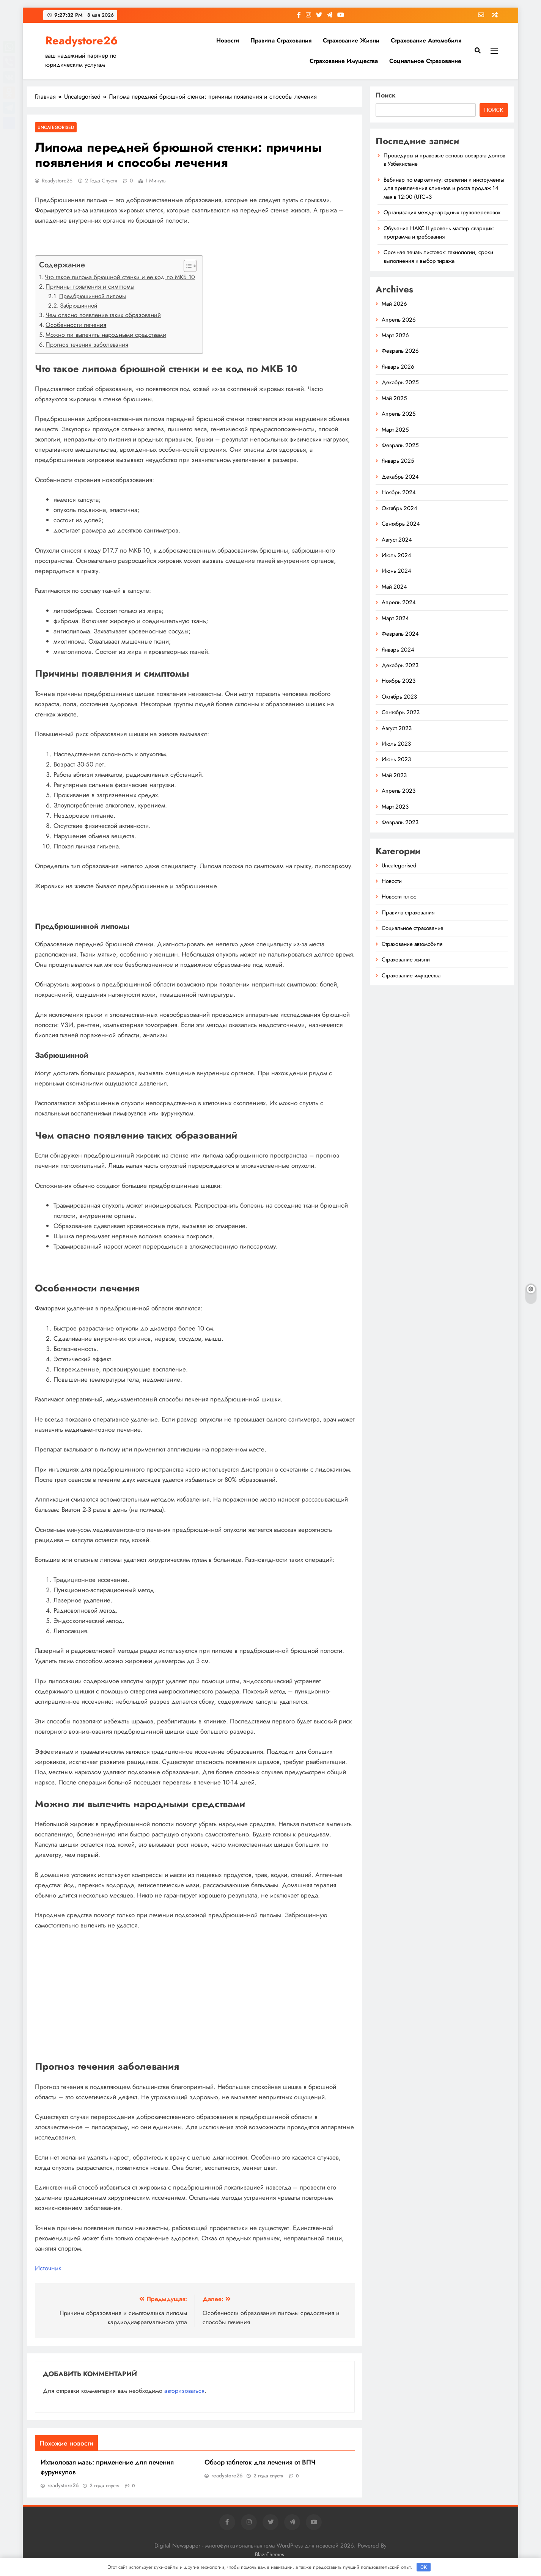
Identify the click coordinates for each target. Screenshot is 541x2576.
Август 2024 (397, 540)
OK (423, 2567)
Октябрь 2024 (399, 508)
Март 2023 (395, 807)
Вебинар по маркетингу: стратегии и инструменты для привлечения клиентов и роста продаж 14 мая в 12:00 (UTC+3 (444, 188)
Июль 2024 (396, 555)
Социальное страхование (425, 61)
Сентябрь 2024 (401, 524)
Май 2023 (394, 775)
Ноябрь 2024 (399, 492)
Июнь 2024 (396, 571)
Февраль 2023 (400, 822)
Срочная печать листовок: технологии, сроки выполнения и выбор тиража (438, 256)
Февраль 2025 (400, 445)
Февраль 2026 (400, 351)
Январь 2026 (398, 367)
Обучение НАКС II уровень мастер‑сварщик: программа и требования (439, 232)
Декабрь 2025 (400, 382)
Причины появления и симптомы (90, 286)
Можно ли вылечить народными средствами (106, 334)
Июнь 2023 (396, 759)
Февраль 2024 (400, 634)
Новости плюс (399, 896)
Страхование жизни (351, 40)
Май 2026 (394, 304)
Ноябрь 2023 (398, 681)
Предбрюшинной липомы (92, 296)
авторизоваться (184, 2390)
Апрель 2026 (399, 320)
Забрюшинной (78, 306)
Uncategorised (56, 127)
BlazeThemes (269, 2554)
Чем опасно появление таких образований (103, 315)
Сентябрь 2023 (401, 712)
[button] (186, 265)
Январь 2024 (398, 650)
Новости (227, 40)
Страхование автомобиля (426, 40)
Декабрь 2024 (400, 477)
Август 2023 (397, 728)
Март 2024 (395, 618)
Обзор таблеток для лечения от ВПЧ (260, 2462)
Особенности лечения (76, 324)
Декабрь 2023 (400, 665)
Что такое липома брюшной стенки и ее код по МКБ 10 (120, 277)
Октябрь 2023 (399, 697)
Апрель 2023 (398, 791)
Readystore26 (81, 41)
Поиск (386, 95)
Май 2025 (394, 398)
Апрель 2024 (399, 602)
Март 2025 (395, 430)
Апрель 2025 (398, 414)
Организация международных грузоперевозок (442, 212)
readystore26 (57, 180)
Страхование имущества (344, 61)
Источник (48, 2268)
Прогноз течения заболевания (87, 344)
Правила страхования (280, 40)
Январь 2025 (398, 461)
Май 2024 (394, 587)
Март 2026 (395, 335)
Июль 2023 (396, 744)
